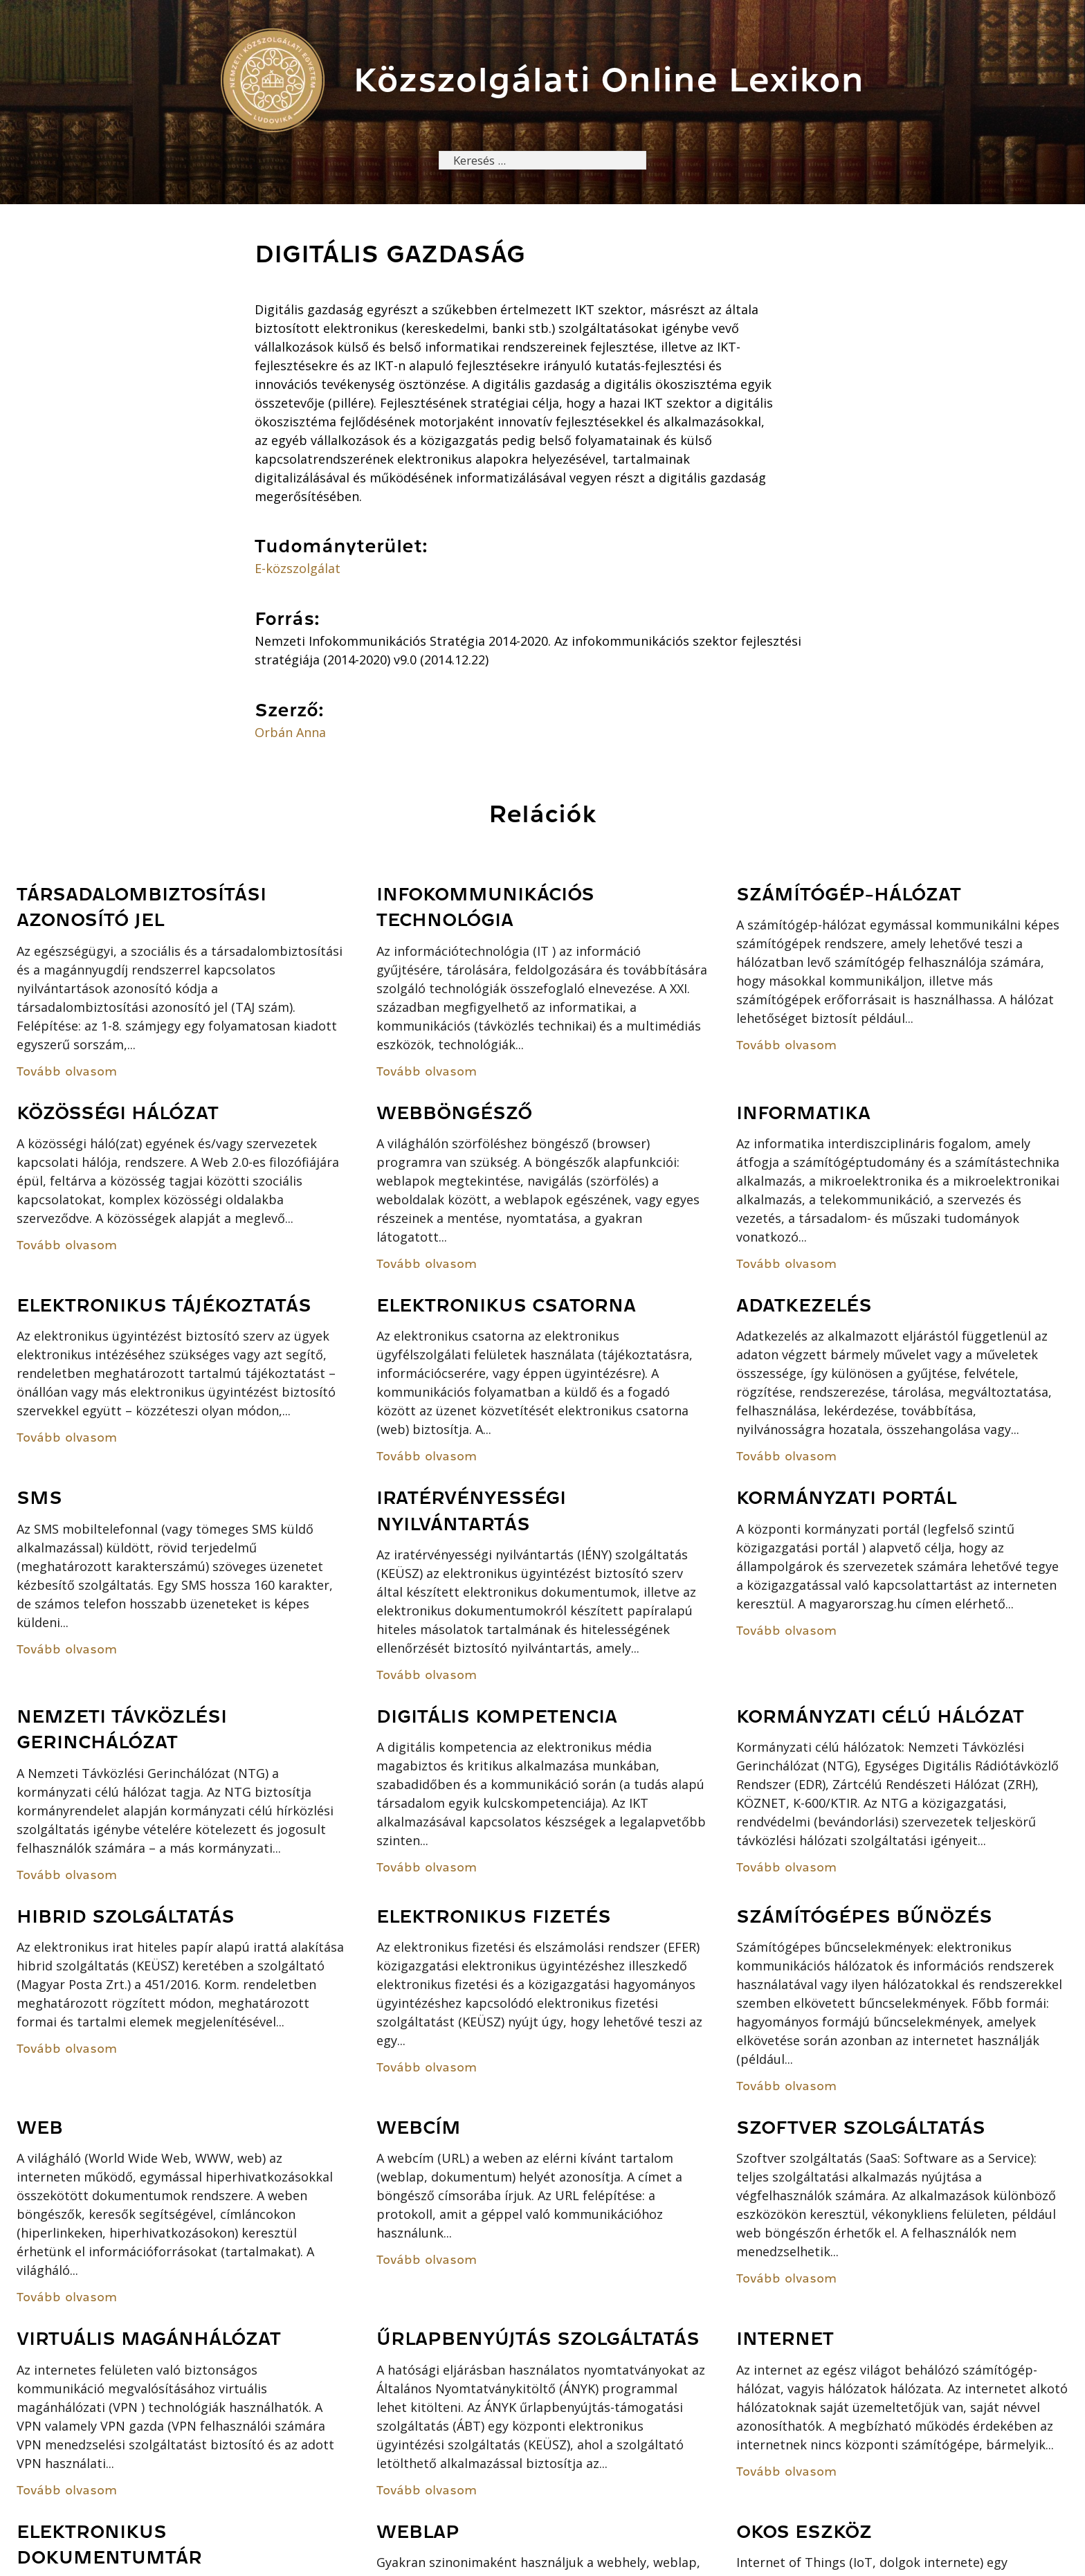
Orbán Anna (290, 733)
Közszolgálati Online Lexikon (608, 80)
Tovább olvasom (67, 1073)
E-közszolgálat (297, 569)
